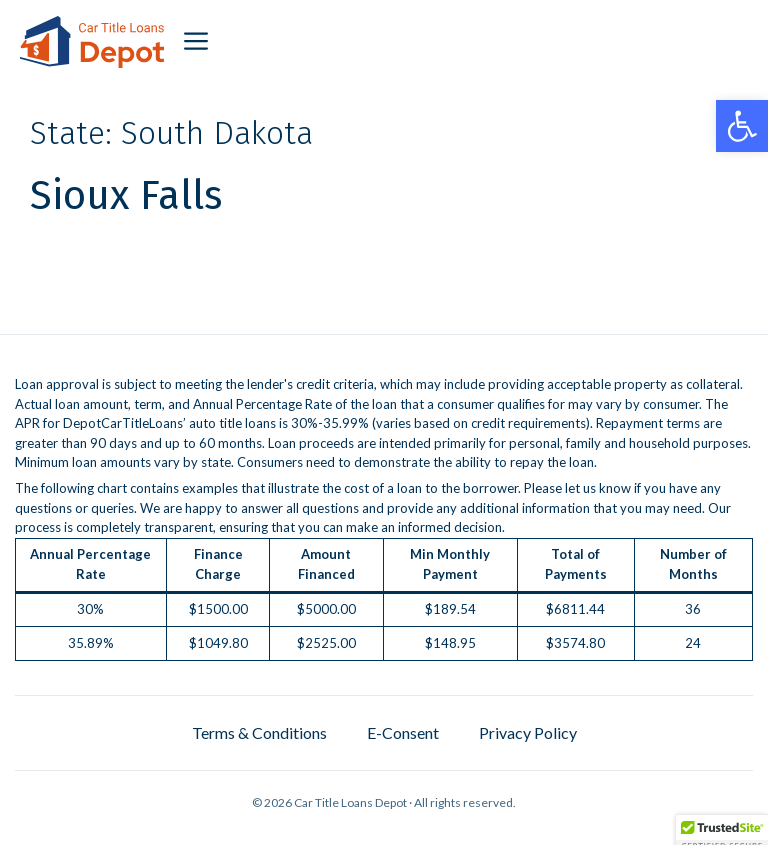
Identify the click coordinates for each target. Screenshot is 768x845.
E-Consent (403, 732)
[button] (742, 126)
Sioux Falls (126, 196)
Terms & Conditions (259, 732)
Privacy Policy (528, 732)
